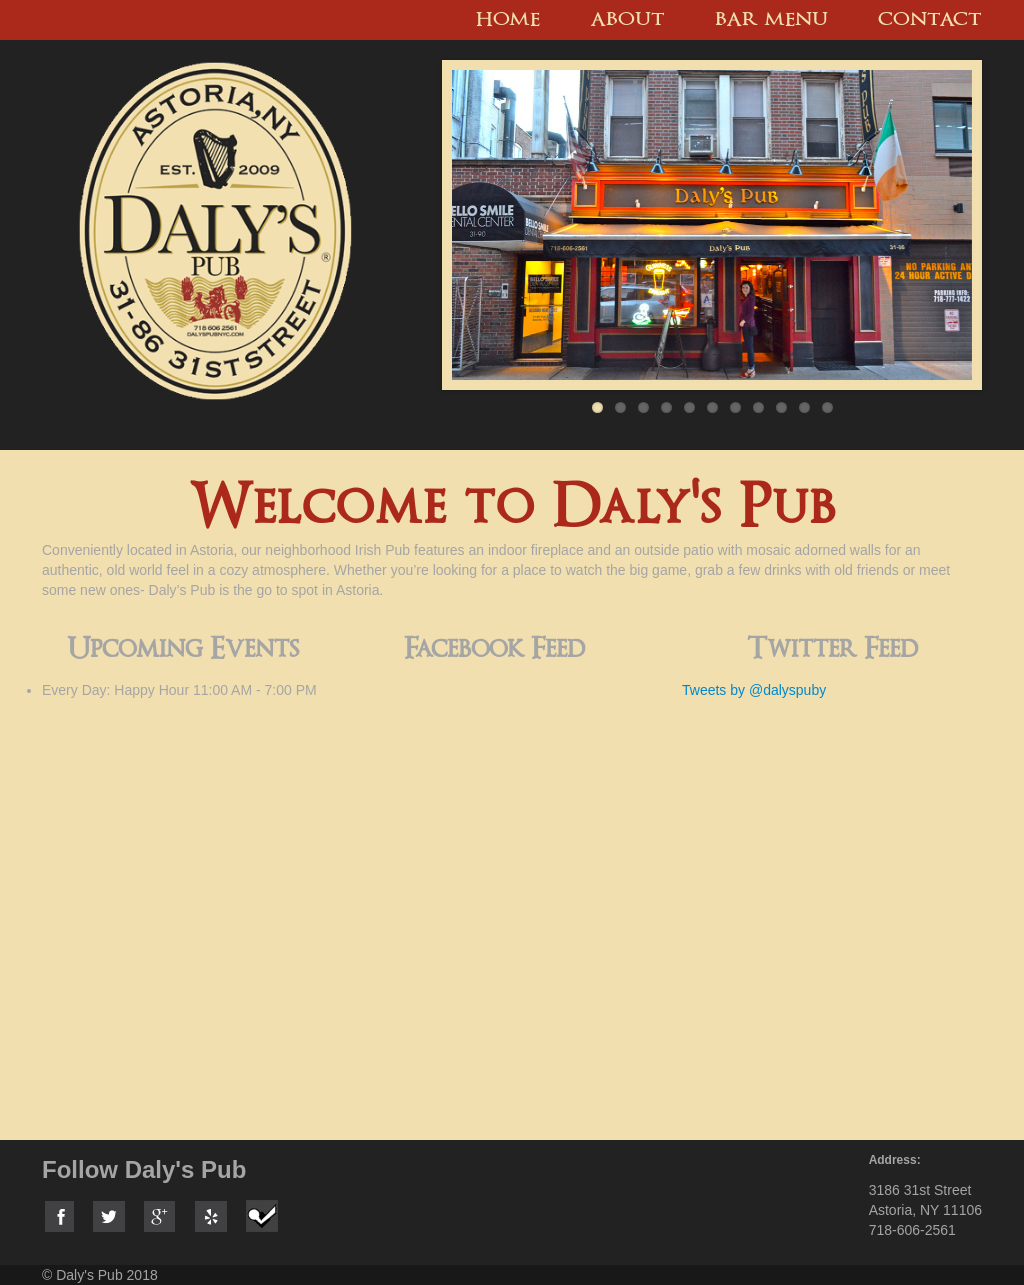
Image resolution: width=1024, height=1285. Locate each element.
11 (827, 407)
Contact (930, 20)
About (627, 20)
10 (804, 407)
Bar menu (771, 20)
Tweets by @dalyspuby (754, 690)
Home (508, 20)
